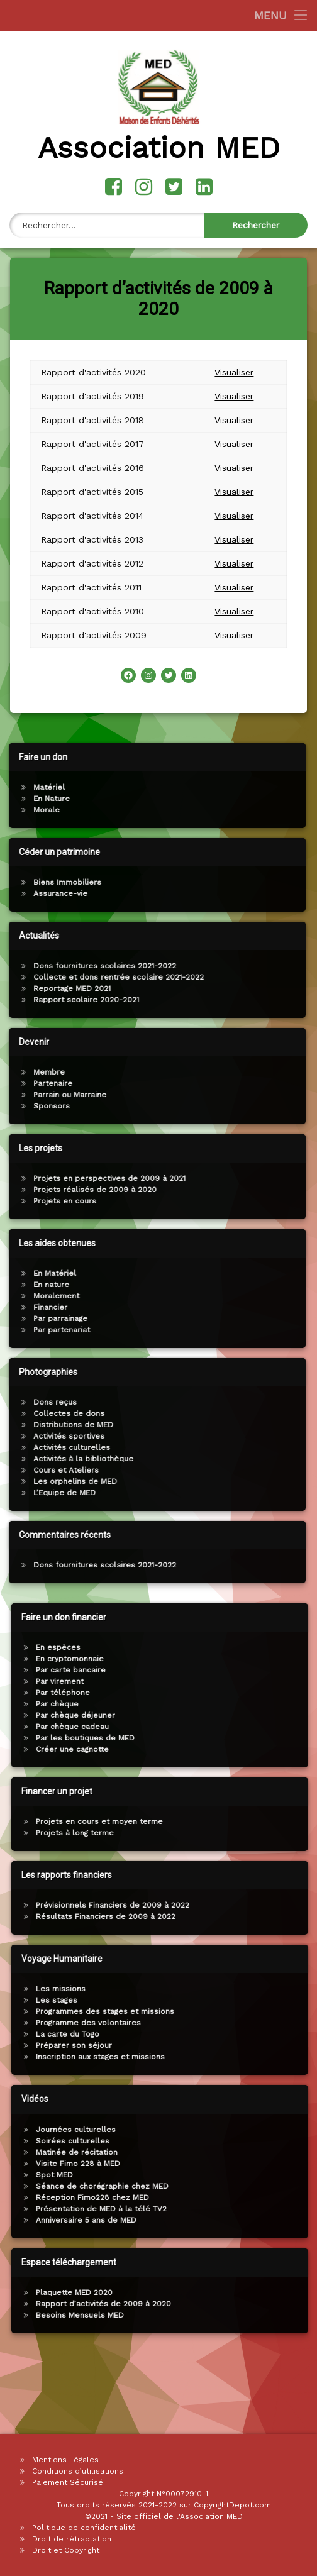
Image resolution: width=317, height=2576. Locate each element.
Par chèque (265, 1704)
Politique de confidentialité (84, 2527)
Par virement (268, 1681)
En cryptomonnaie (278, 1658)
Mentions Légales (65, 2459)
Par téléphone (271, 1692)
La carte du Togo (276, 2034)
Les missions (269, 1988)
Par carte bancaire (279, 1670)
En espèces (266, 1647)
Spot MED (262, 2174)
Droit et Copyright (65, 2550)
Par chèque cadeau (280, 1726)
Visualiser (233, 338)
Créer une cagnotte (280, 1749)
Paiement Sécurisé (67, 2482)
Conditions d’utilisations (77, 2471)
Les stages (265, 2000)
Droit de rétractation (71, 2539)
